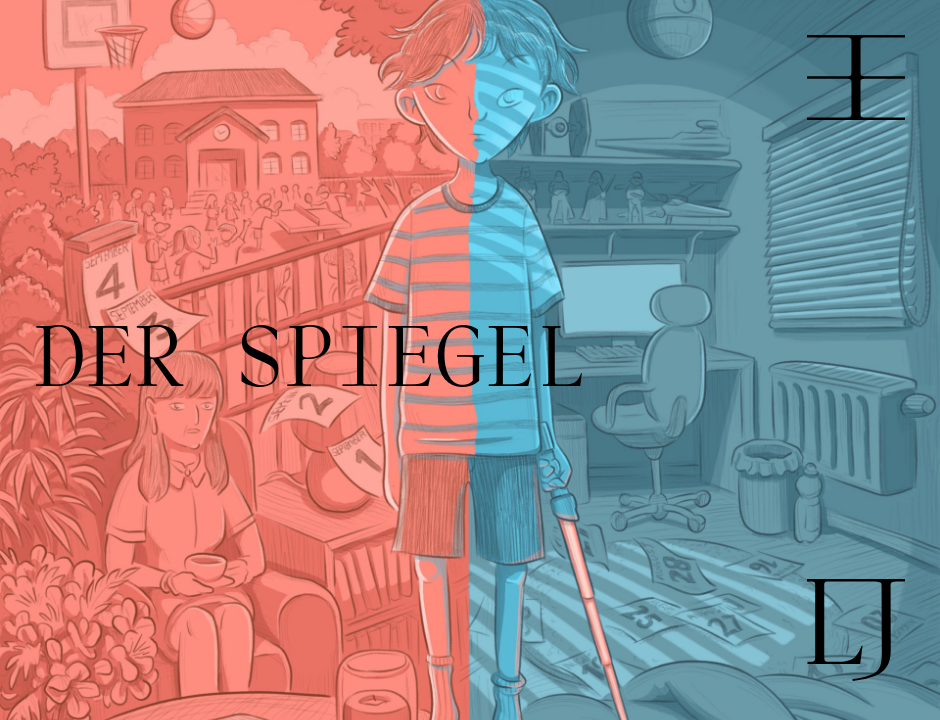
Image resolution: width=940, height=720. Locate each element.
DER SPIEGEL (310, 360)
